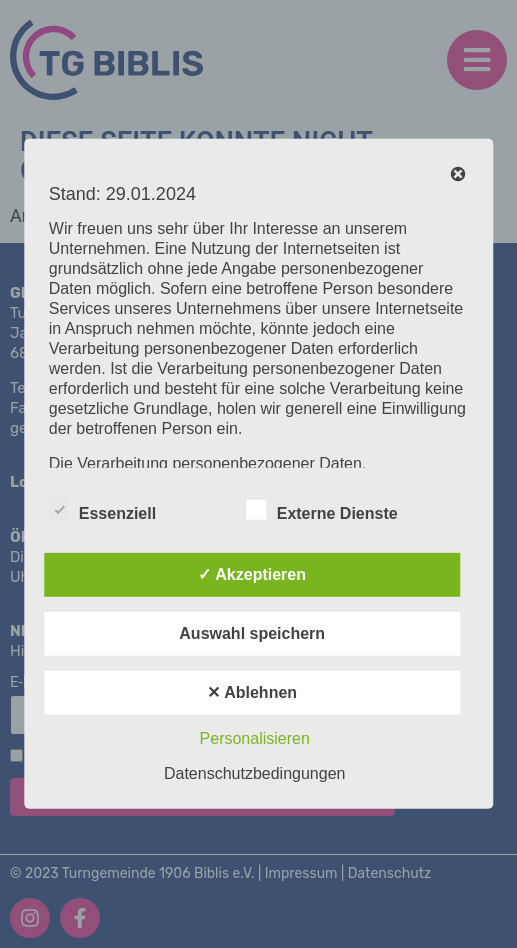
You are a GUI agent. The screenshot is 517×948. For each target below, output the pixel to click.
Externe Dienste (322, 510)
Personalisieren (255, 738)
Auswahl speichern (252, 633)
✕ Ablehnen (252, 692)
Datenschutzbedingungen (254, 773)
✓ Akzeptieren (252, 574)
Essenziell (102, 510)
